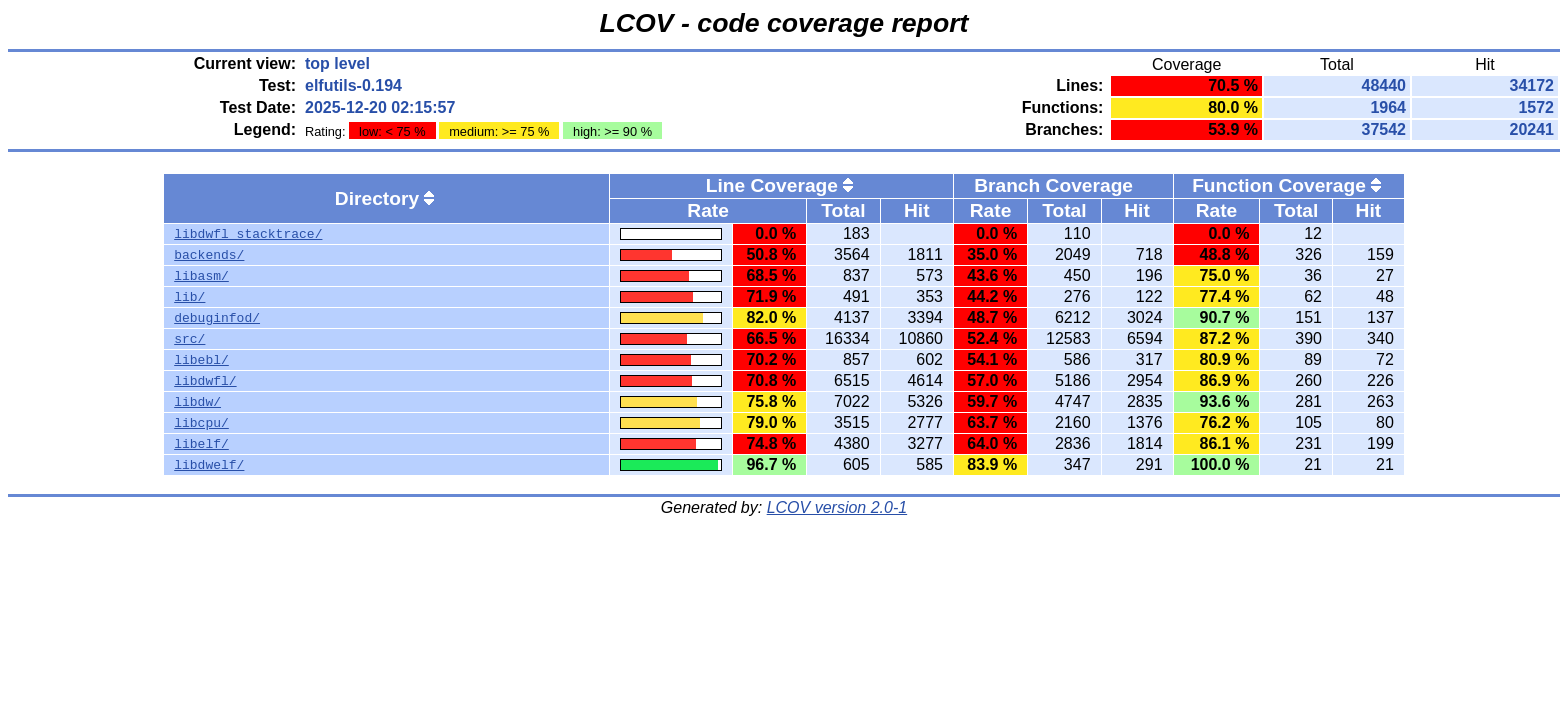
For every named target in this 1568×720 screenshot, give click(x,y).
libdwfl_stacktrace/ (248, 234)
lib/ (189, 297)
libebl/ (201, 360)
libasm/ (201, 276)
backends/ (209, 255)
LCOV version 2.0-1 (837, 507)
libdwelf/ (209, 465)
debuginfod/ (217, 318)
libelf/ (201, 444)
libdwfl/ (205, 381)
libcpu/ (201, 423)
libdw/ (197, 402)
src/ (189, 339)
